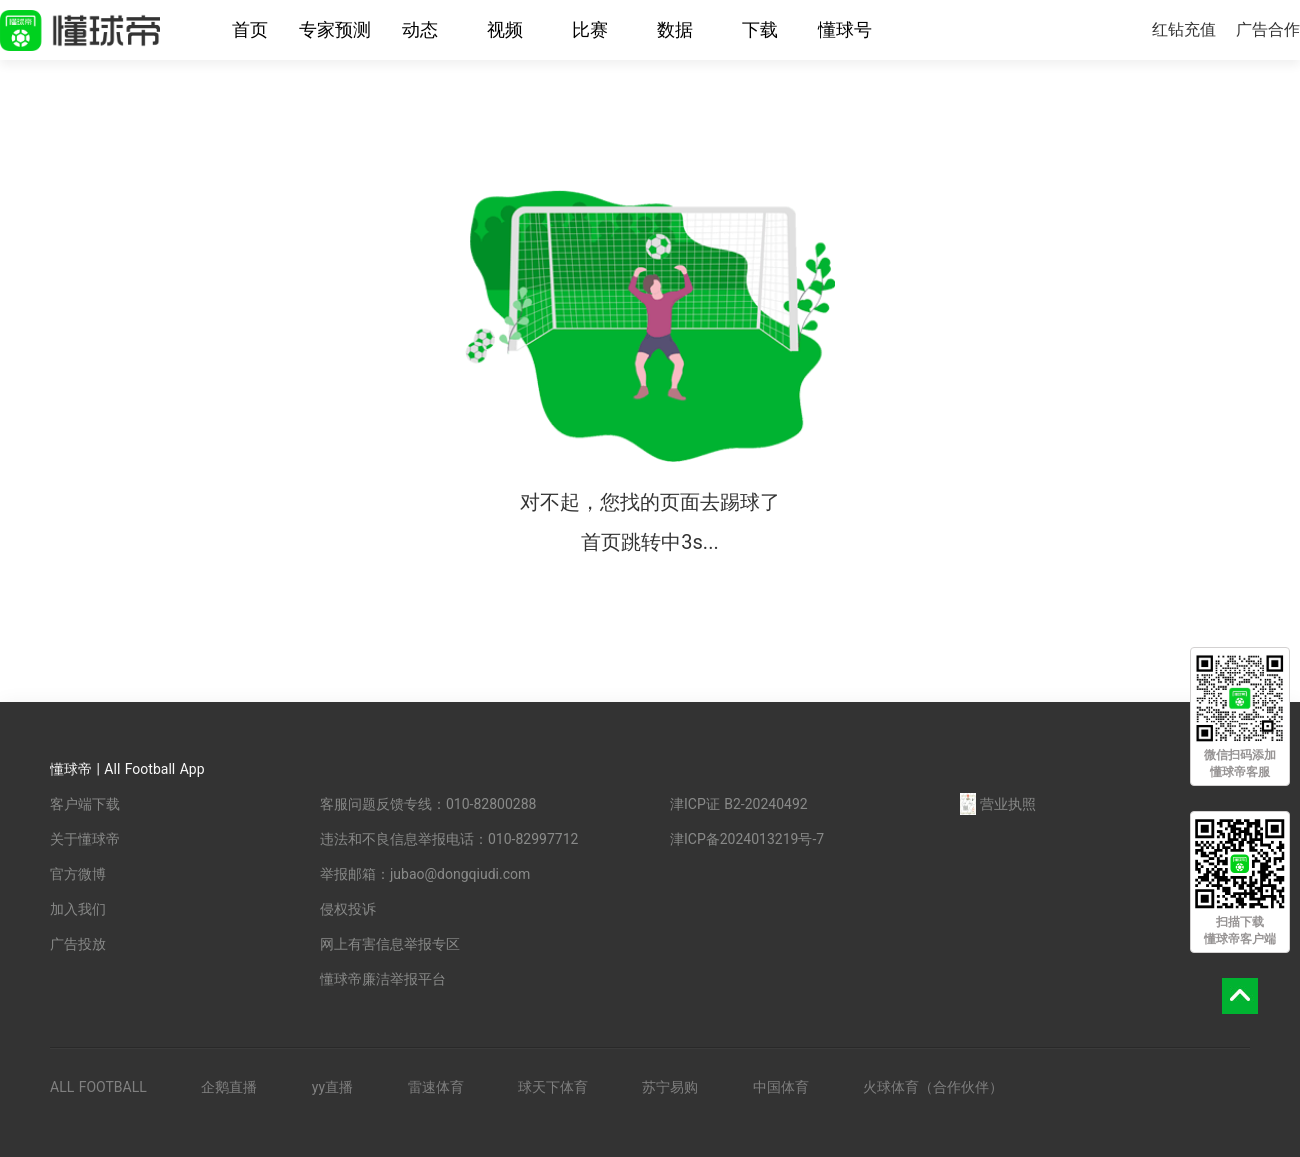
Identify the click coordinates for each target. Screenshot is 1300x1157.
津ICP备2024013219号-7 (747, 839)
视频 (505, 29)
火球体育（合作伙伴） (933, 1087)
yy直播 (332, 1087)
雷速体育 (436, 1087)
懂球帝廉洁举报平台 (383, 979)
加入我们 (78, 909)
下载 (760, 29)
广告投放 (78, 944)
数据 (675, 29)
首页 (250, 29)
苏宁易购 (670, 1087)
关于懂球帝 (85, 839)
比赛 (590, 29)
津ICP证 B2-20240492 (739, 804)
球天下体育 (553, 1087)
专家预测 (335, 29)
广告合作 (1268, 29)
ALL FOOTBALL (98, 1087)
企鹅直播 (229, 1087)
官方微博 (78, 874)
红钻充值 (1184, 29)
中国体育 (781, 1087)
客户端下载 (85, 804)
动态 (420, 29)
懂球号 (845, 29)
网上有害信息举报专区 (390, 944)
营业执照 (998, 804)
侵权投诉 (348, 909)
